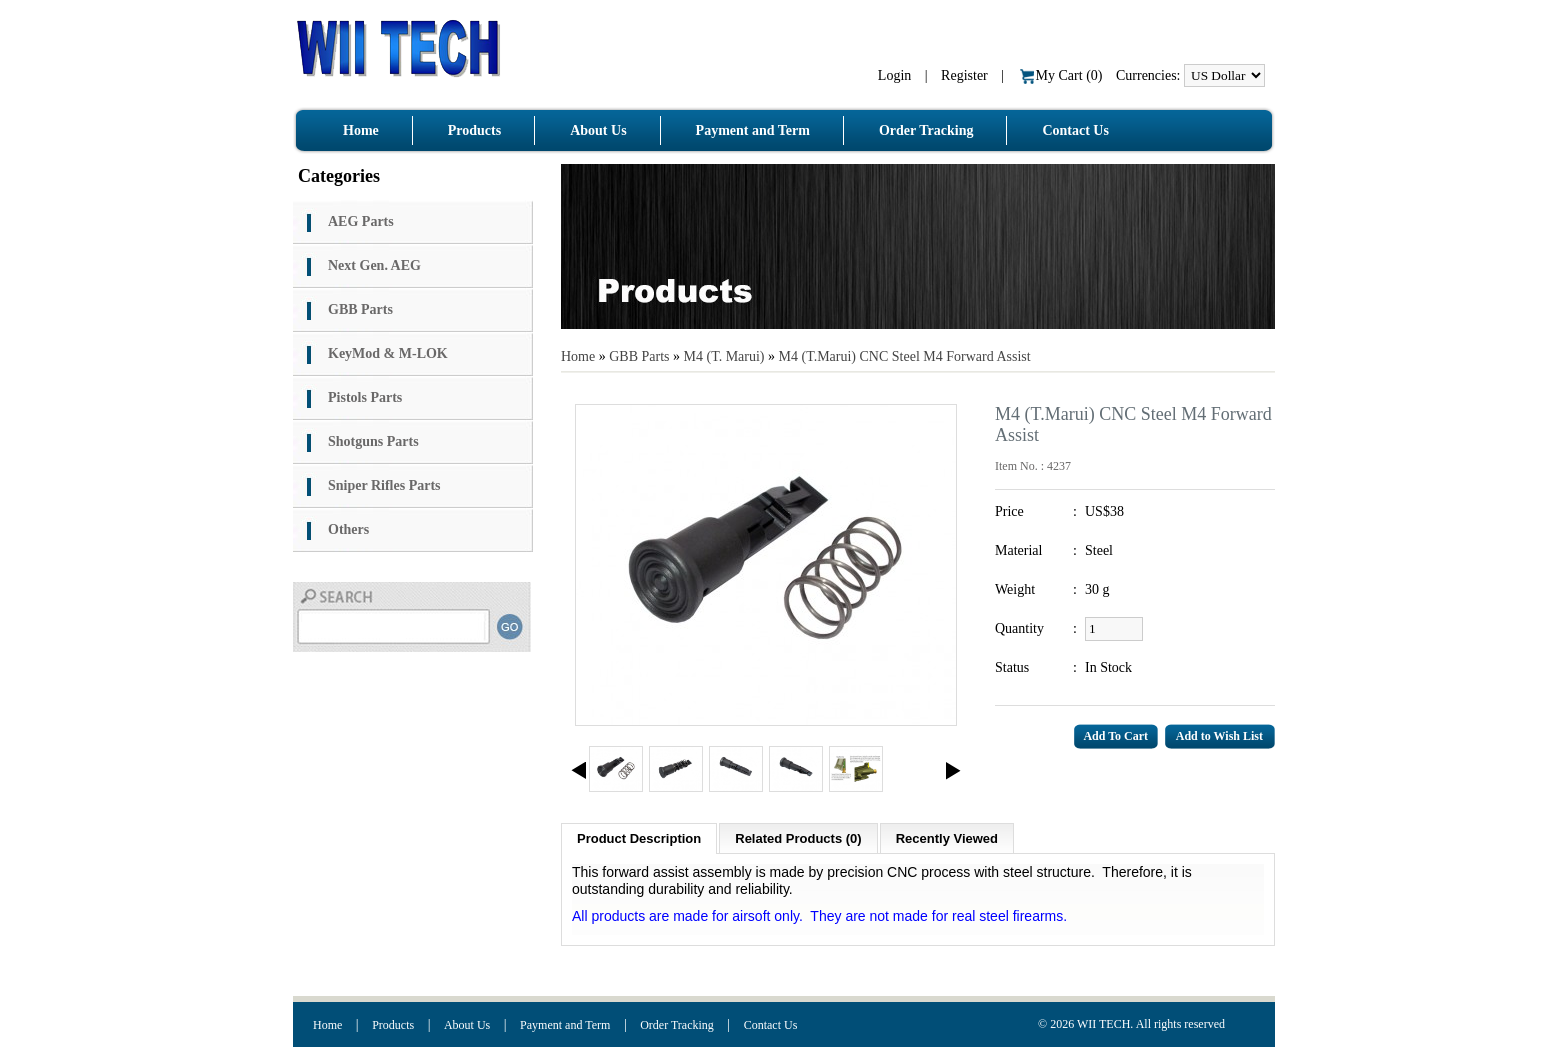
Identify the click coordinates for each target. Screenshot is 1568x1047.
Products (393, 1025)
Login (894, 75)
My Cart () (1062, 75)
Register (964, 75)
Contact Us (771, 1025)
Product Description (639, 838)
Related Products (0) (798, 838)
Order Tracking (677, 1025)
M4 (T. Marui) (724, 356)
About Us (467, 1025)
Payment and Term (565, 1025)
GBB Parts (639, 356)
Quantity (1019, 628)
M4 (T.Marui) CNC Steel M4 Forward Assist (905, 356)
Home (578, 356)
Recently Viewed (947, 838)
